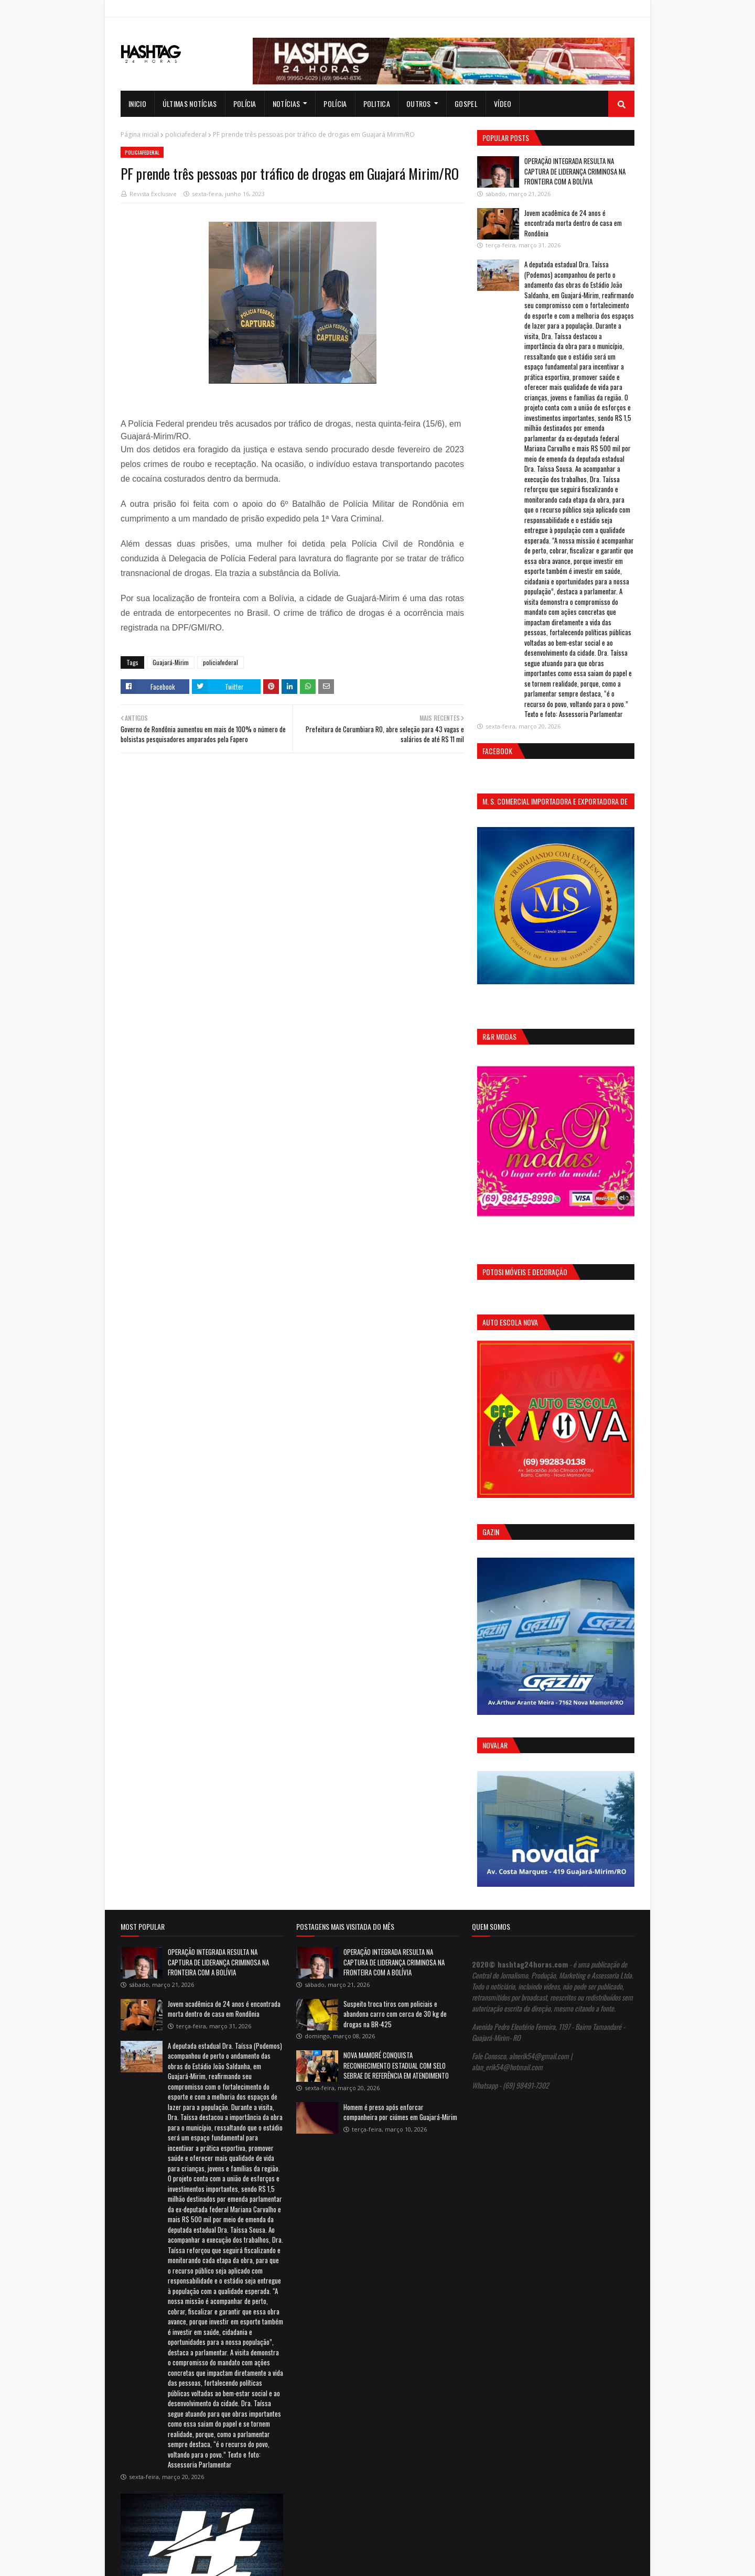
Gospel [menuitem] (466, 103)
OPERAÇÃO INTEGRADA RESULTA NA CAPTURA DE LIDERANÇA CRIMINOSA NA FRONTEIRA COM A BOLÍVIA (574, 171)
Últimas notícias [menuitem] (190, 103)
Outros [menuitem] (418, 103)
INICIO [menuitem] (137, 103)
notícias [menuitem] (286, 103)
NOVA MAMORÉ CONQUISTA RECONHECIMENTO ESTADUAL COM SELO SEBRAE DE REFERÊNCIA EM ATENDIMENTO (396, 2065)
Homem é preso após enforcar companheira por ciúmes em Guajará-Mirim (400, 2112)
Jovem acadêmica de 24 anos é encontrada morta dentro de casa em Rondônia (573, 223)
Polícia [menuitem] (244, 103)
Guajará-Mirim (171, 662)
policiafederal (186, 134)
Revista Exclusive (153, 194)
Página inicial (140, 134)
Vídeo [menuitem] (503, 103)
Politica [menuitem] (376, 103)
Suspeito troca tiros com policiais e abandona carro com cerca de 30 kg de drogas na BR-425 (395, 2013)
